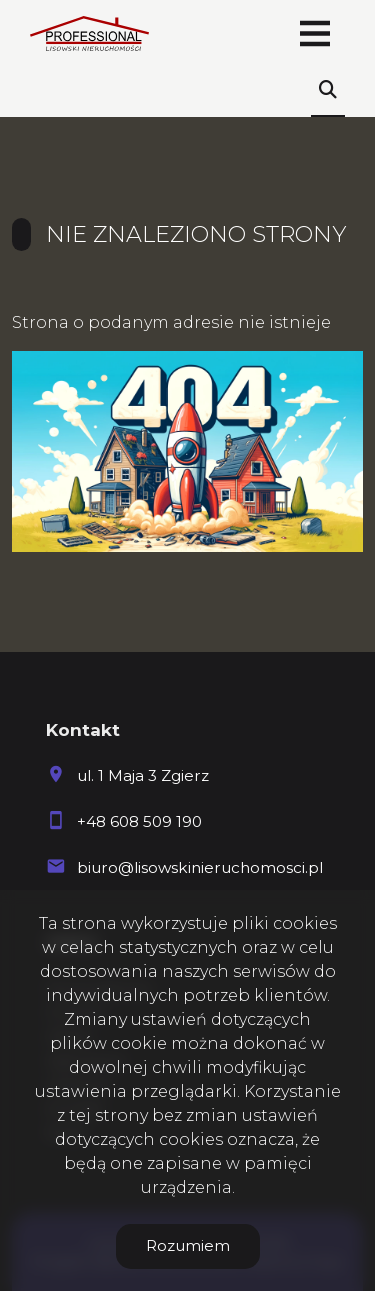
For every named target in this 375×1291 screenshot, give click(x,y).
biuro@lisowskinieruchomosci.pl (200, 867)
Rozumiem (188, 1245)
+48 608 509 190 (139, 821)
